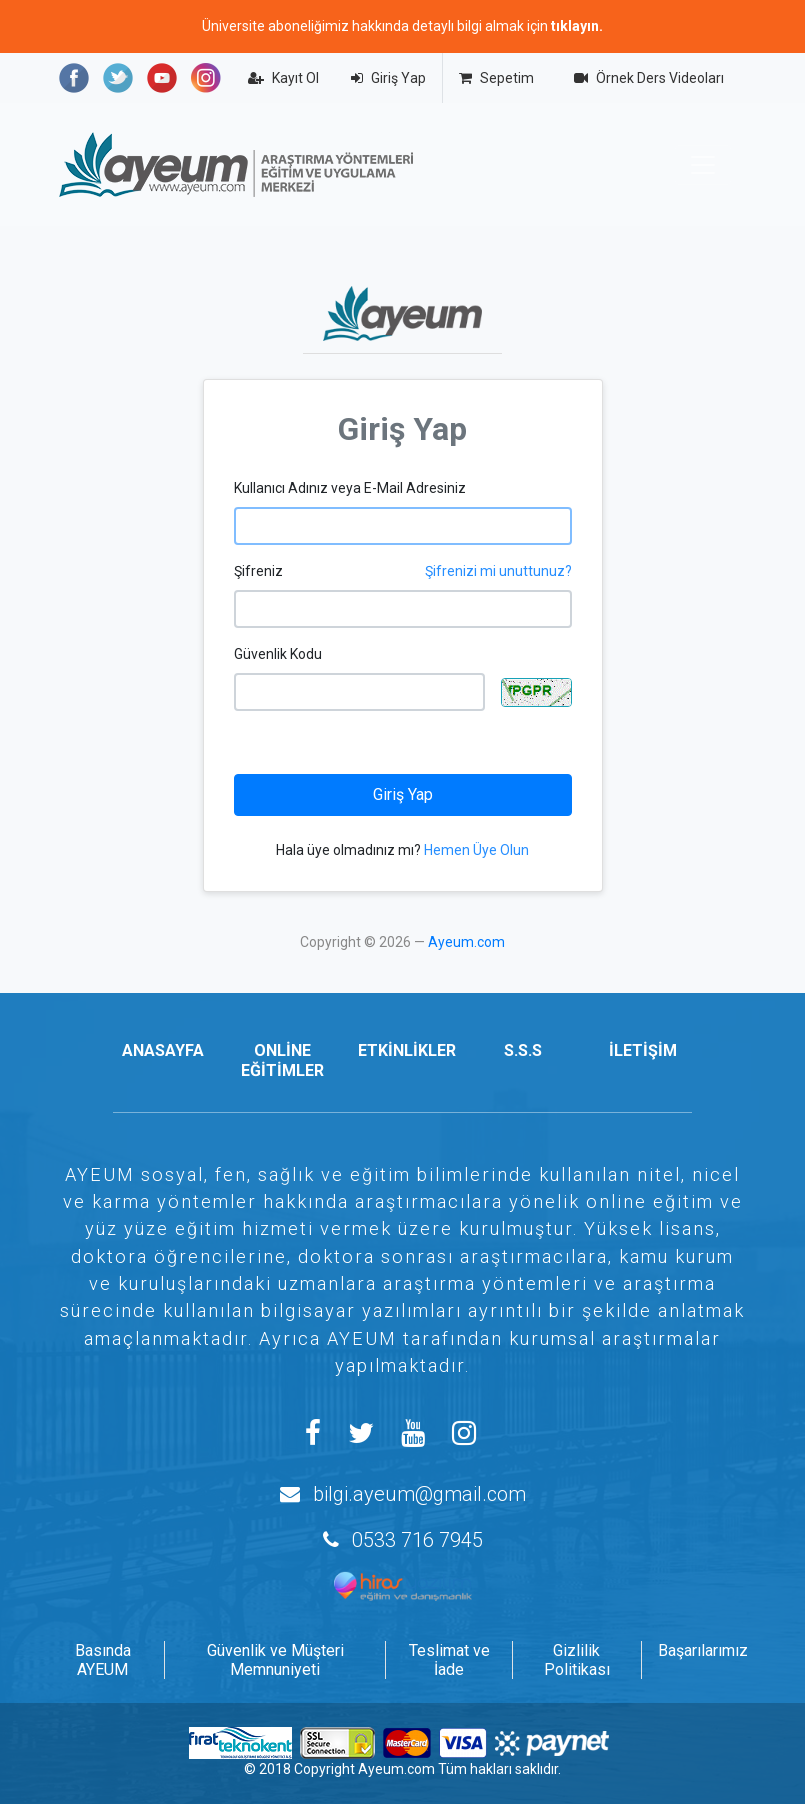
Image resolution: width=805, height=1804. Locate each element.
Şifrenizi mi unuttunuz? (498, 571)
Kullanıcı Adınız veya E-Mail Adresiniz (350, 488)
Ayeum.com (466, 942)
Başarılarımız (703, 1650)
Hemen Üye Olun (476, 850)
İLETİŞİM (643, 1050)
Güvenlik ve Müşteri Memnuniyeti (275, 1660)
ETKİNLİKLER (407, 1050)
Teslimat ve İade (449, 1660)
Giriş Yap (388, 78)
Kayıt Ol (283, 78)
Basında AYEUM (103, 1660)
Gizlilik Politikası (577, 1660)
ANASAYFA (163, 1050)
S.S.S (523, 1050)
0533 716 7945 (417, 1540)
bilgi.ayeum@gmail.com (419, 1494)
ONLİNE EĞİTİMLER (282, 1060)
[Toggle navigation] (703, 165)
